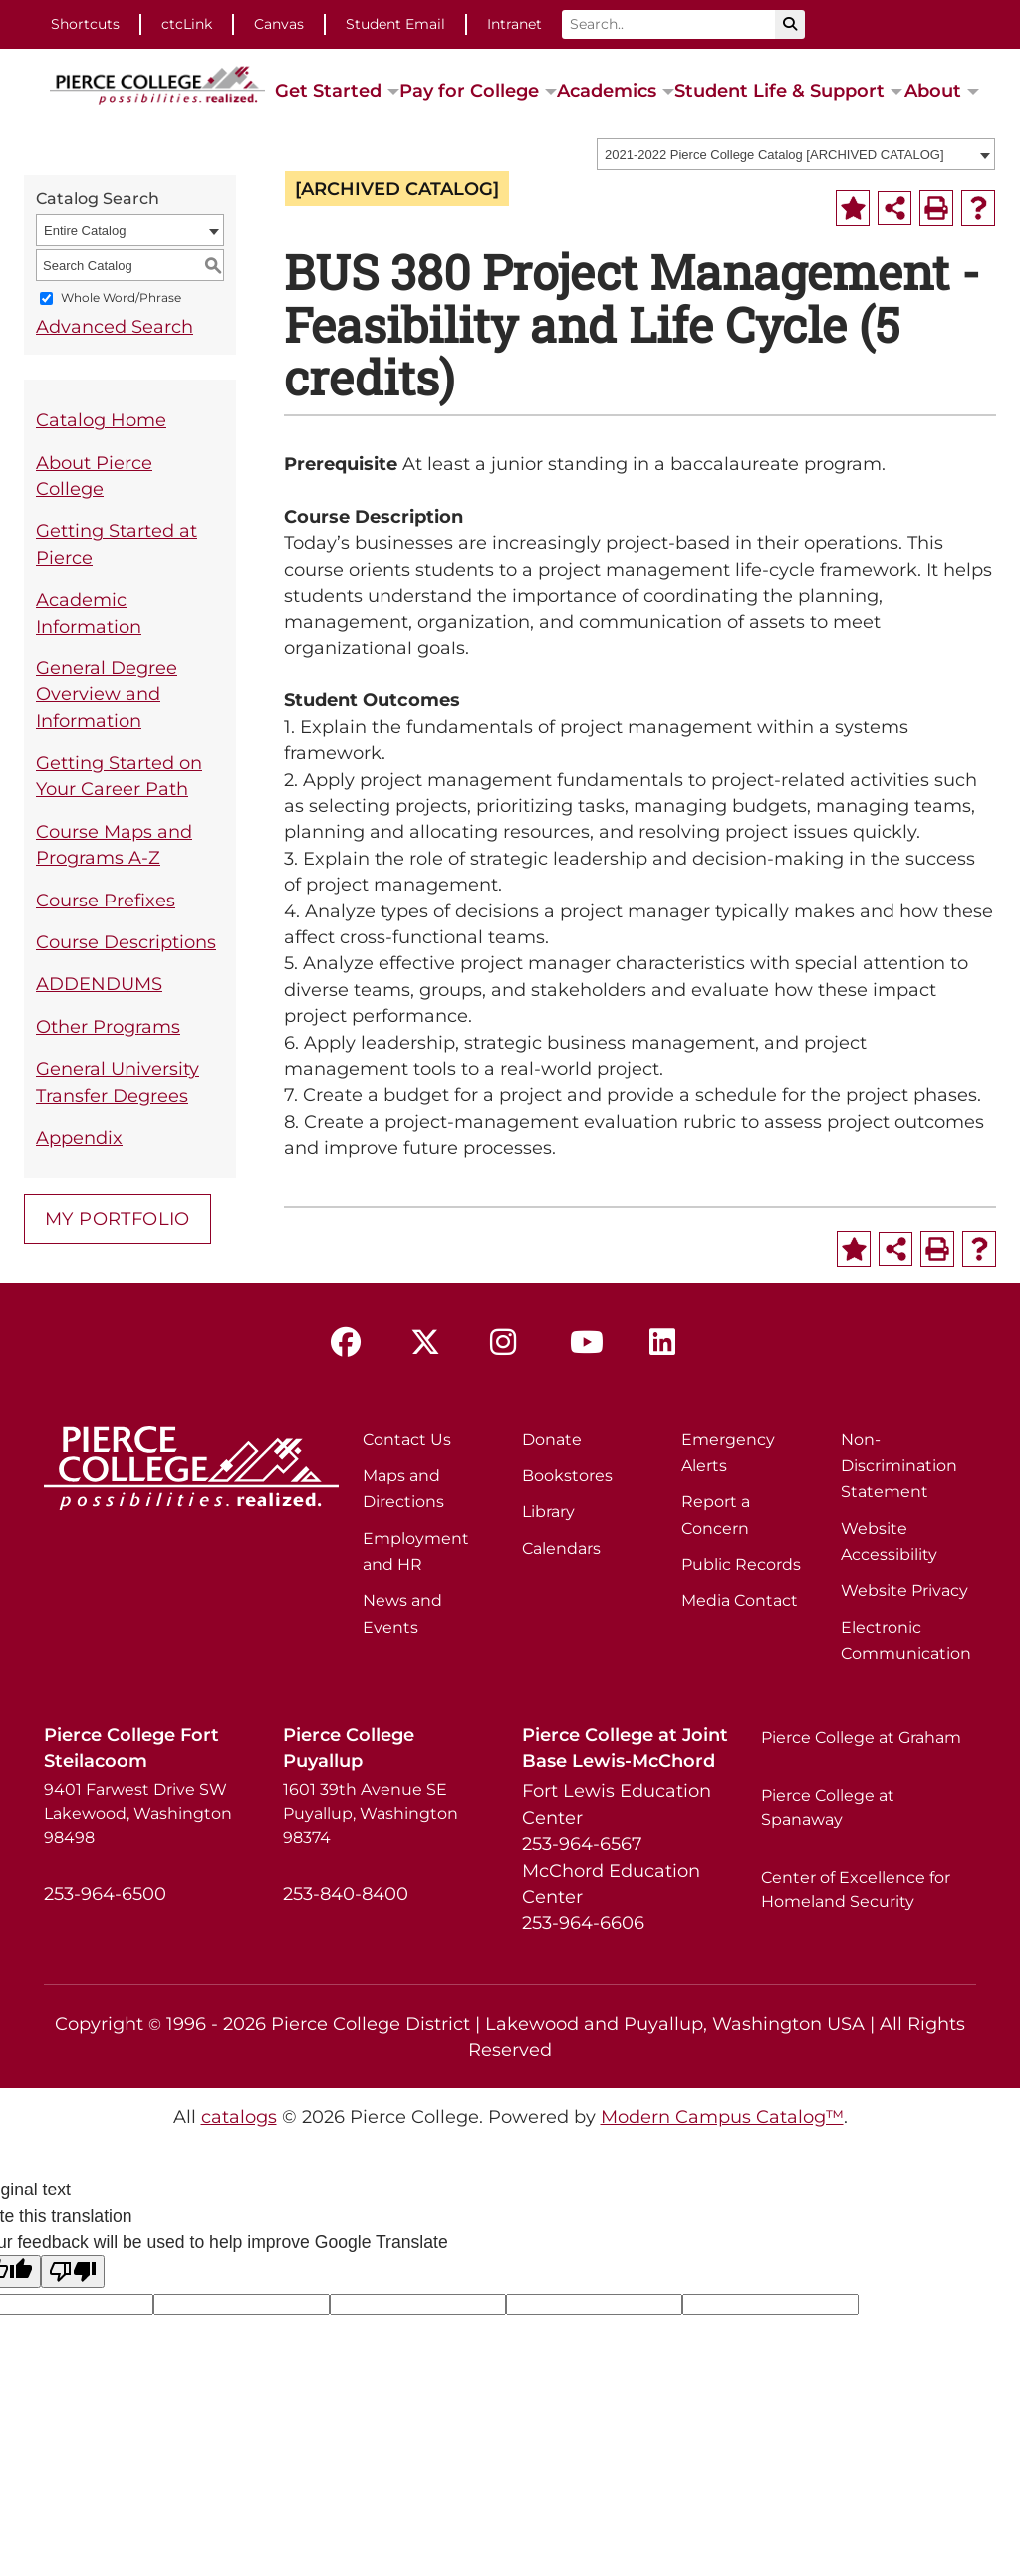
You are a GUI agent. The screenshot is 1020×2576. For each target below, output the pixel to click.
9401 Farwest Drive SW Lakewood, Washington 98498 (138, 1813)
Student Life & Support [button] (779, 90)
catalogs (239, 2116)
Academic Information (88, 612)
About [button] (932, 90)
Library (548, 1511)
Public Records (741, 1564)
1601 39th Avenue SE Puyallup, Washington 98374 (370, 1813)
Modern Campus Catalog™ (722, 2116)
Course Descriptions (126, 941)
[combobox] (796, 154)
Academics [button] (606, 90)
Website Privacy (904, 1590)
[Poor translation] (73, 2271)
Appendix (79, 1137)
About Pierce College (94, 475)
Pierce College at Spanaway (827, 1807)
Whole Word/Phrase (121, 298)
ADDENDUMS (99, 983)
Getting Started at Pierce (116, 543)
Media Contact (739, 1600)
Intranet (514, 24)
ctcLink (186, 24)
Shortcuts (85, 24)
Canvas (279, 24)
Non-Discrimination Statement (899, 1466)
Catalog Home (101, 419)
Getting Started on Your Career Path (119, 775)
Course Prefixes (105, 900)
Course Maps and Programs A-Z (114, 844)
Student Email (395, 24)
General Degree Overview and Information (106, 694)
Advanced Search (114, 326)
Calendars (561, 1548)
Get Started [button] (328, 90)
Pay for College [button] (469, 90)
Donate (552, 1439)
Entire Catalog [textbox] (85, 230)
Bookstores (567, 1475)
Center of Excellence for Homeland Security (855, 1889)
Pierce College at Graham (861, 1737)
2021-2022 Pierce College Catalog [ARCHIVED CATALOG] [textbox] (774, 154)
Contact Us (407, 1439)
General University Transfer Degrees (117, 1081)
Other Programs (108, 1026)
